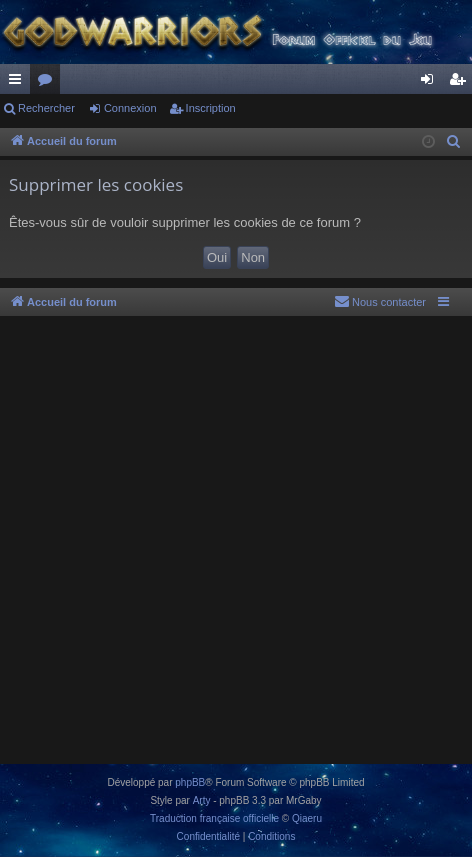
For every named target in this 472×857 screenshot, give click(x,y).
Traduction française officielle (214, 818)
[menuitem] (454, 142)
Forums (49, 83)
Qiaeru (307, 818)
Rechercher (46, 108)
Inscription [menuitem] (461, 83)
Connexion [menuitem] (431, 83)
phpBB (190, 782)
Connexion (130, 108)
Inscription (211, 108)
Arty (202, 800)
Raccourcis (19, 83)
